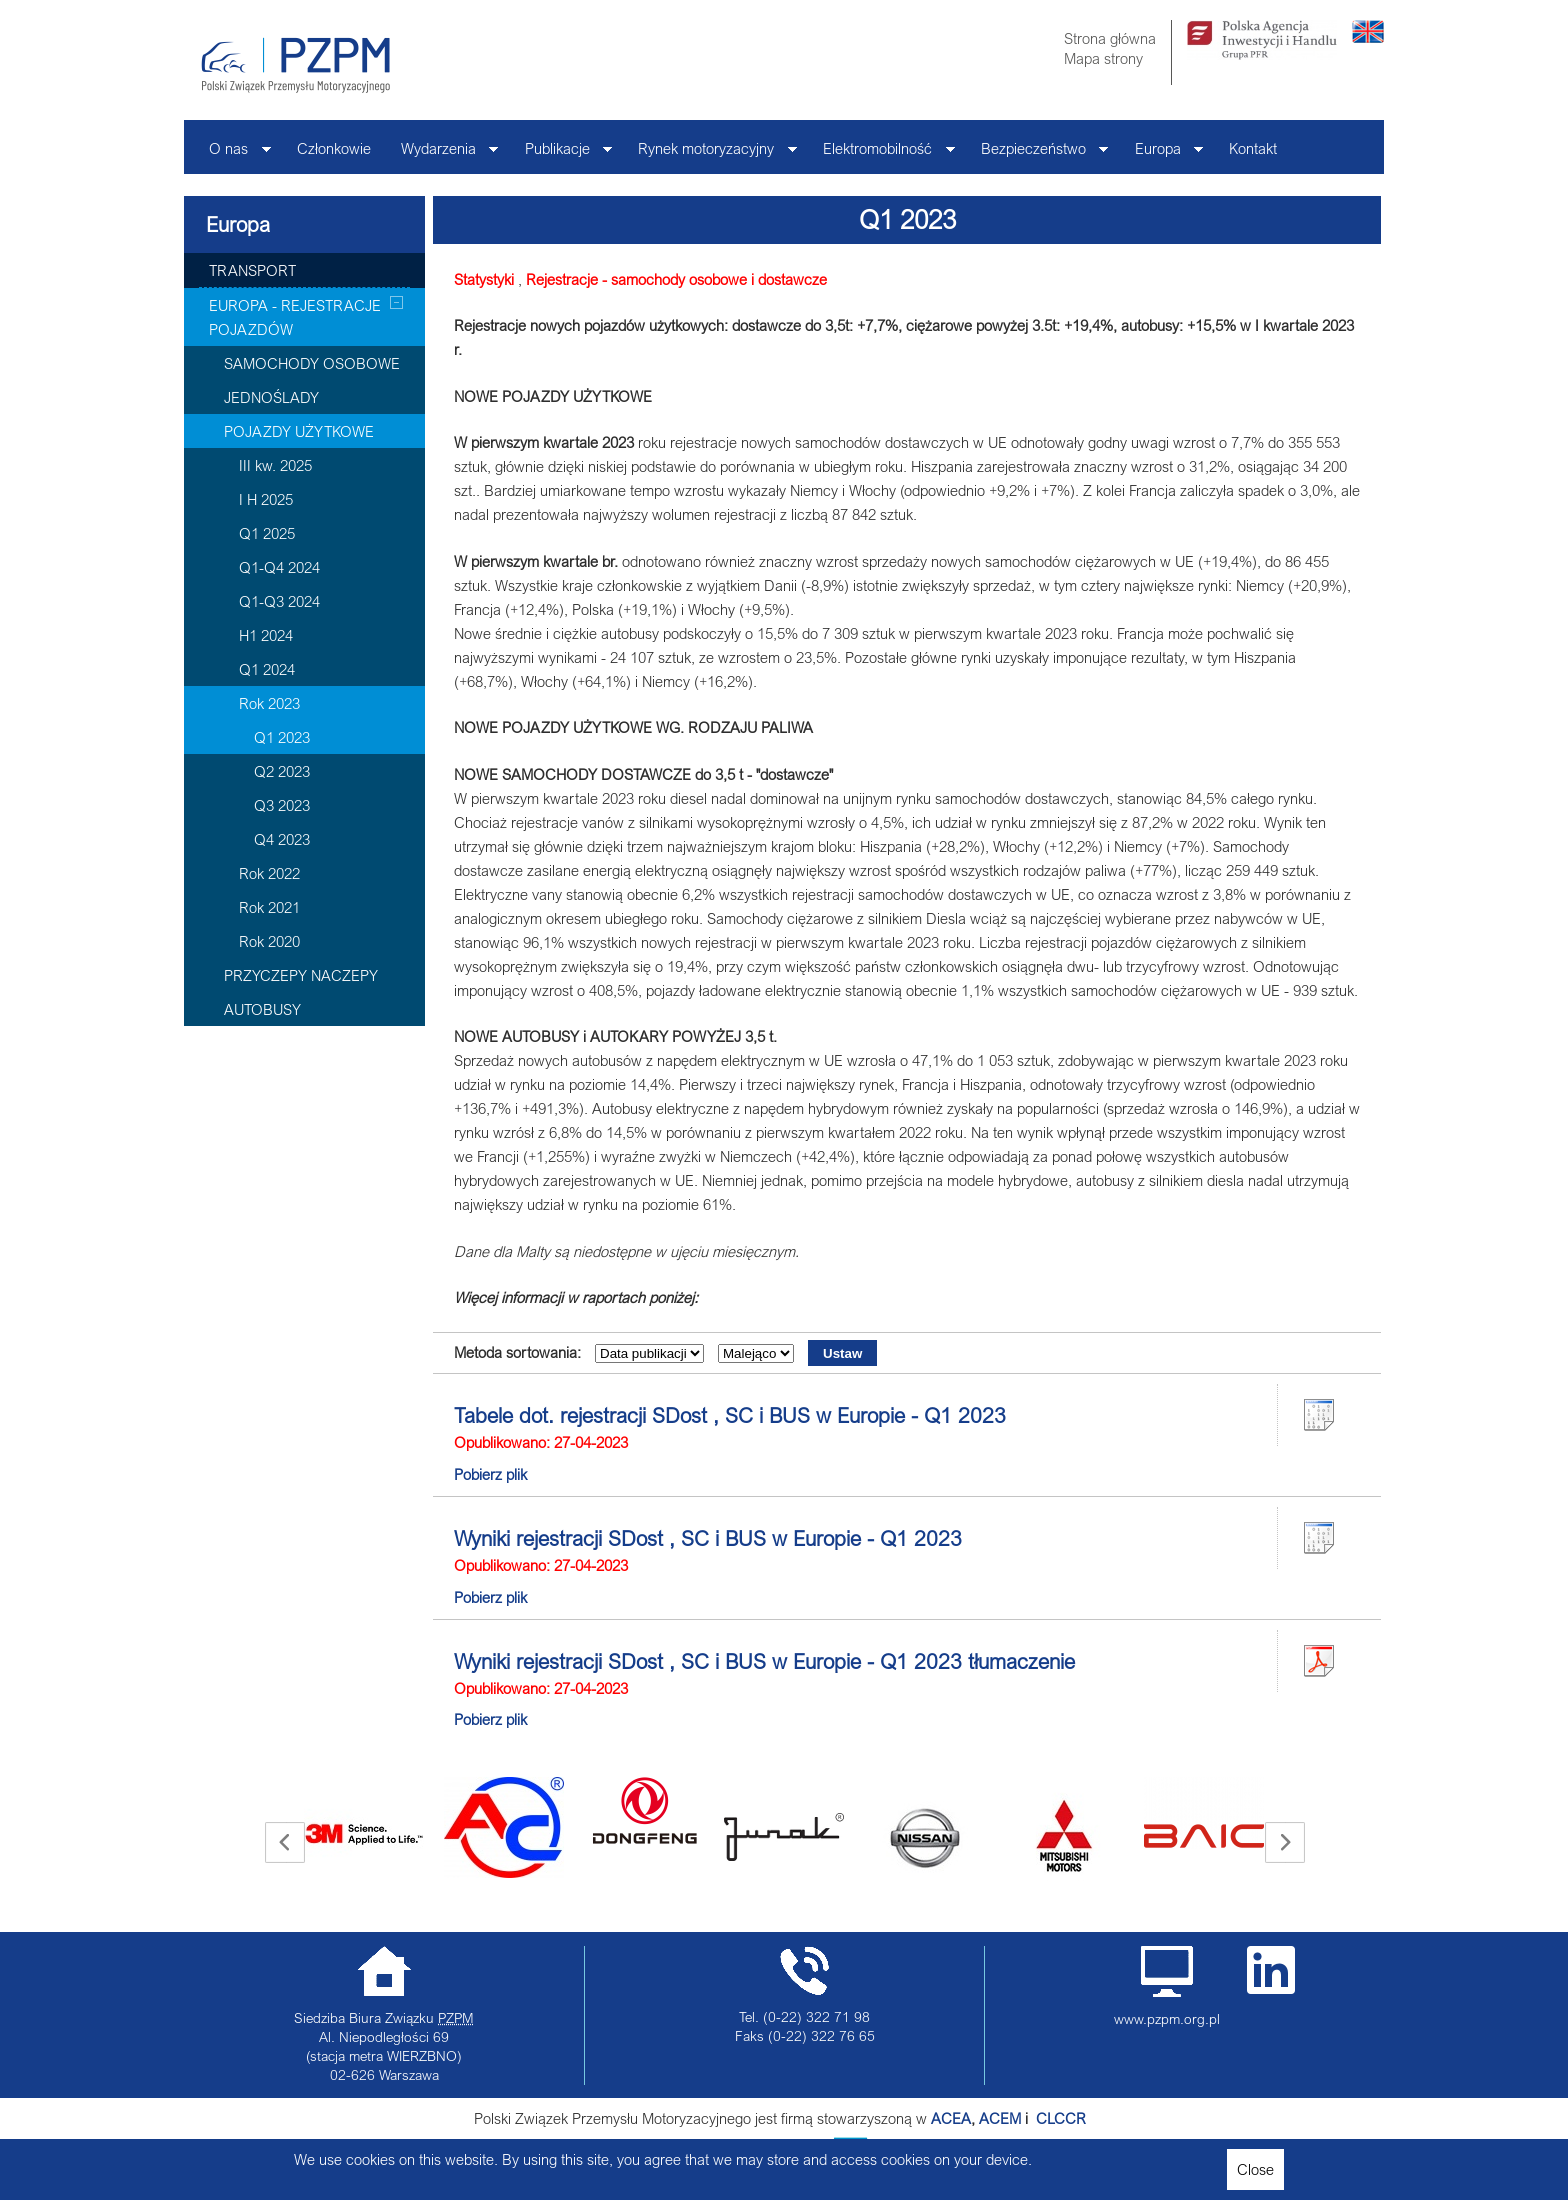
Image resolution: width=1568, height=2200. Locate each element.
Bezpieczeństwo (1037, 153)
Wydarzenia (442, 153)
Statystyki (484, 279)
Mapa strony (1103, 58)
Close (1255, 2169)
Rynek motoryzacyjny (710, 153)
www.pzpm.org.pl (1167, 2019)
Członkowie (334, 148)
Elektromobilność (881, 153)
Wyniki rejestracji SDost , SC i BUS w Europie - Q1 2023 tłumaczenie (764, 1661)
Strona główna (1110, 38)
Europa (1162, 153)
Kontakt (1253, 148)
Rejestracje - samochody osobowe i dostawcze (676, 279)
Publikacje (561, 153)
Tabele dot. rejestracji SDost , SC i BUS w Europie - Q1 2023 (730, 1415)
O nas (232, 153)
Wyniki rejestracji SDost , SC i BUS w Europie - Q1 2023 (708, 1538)
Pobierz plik (490, 1474)
